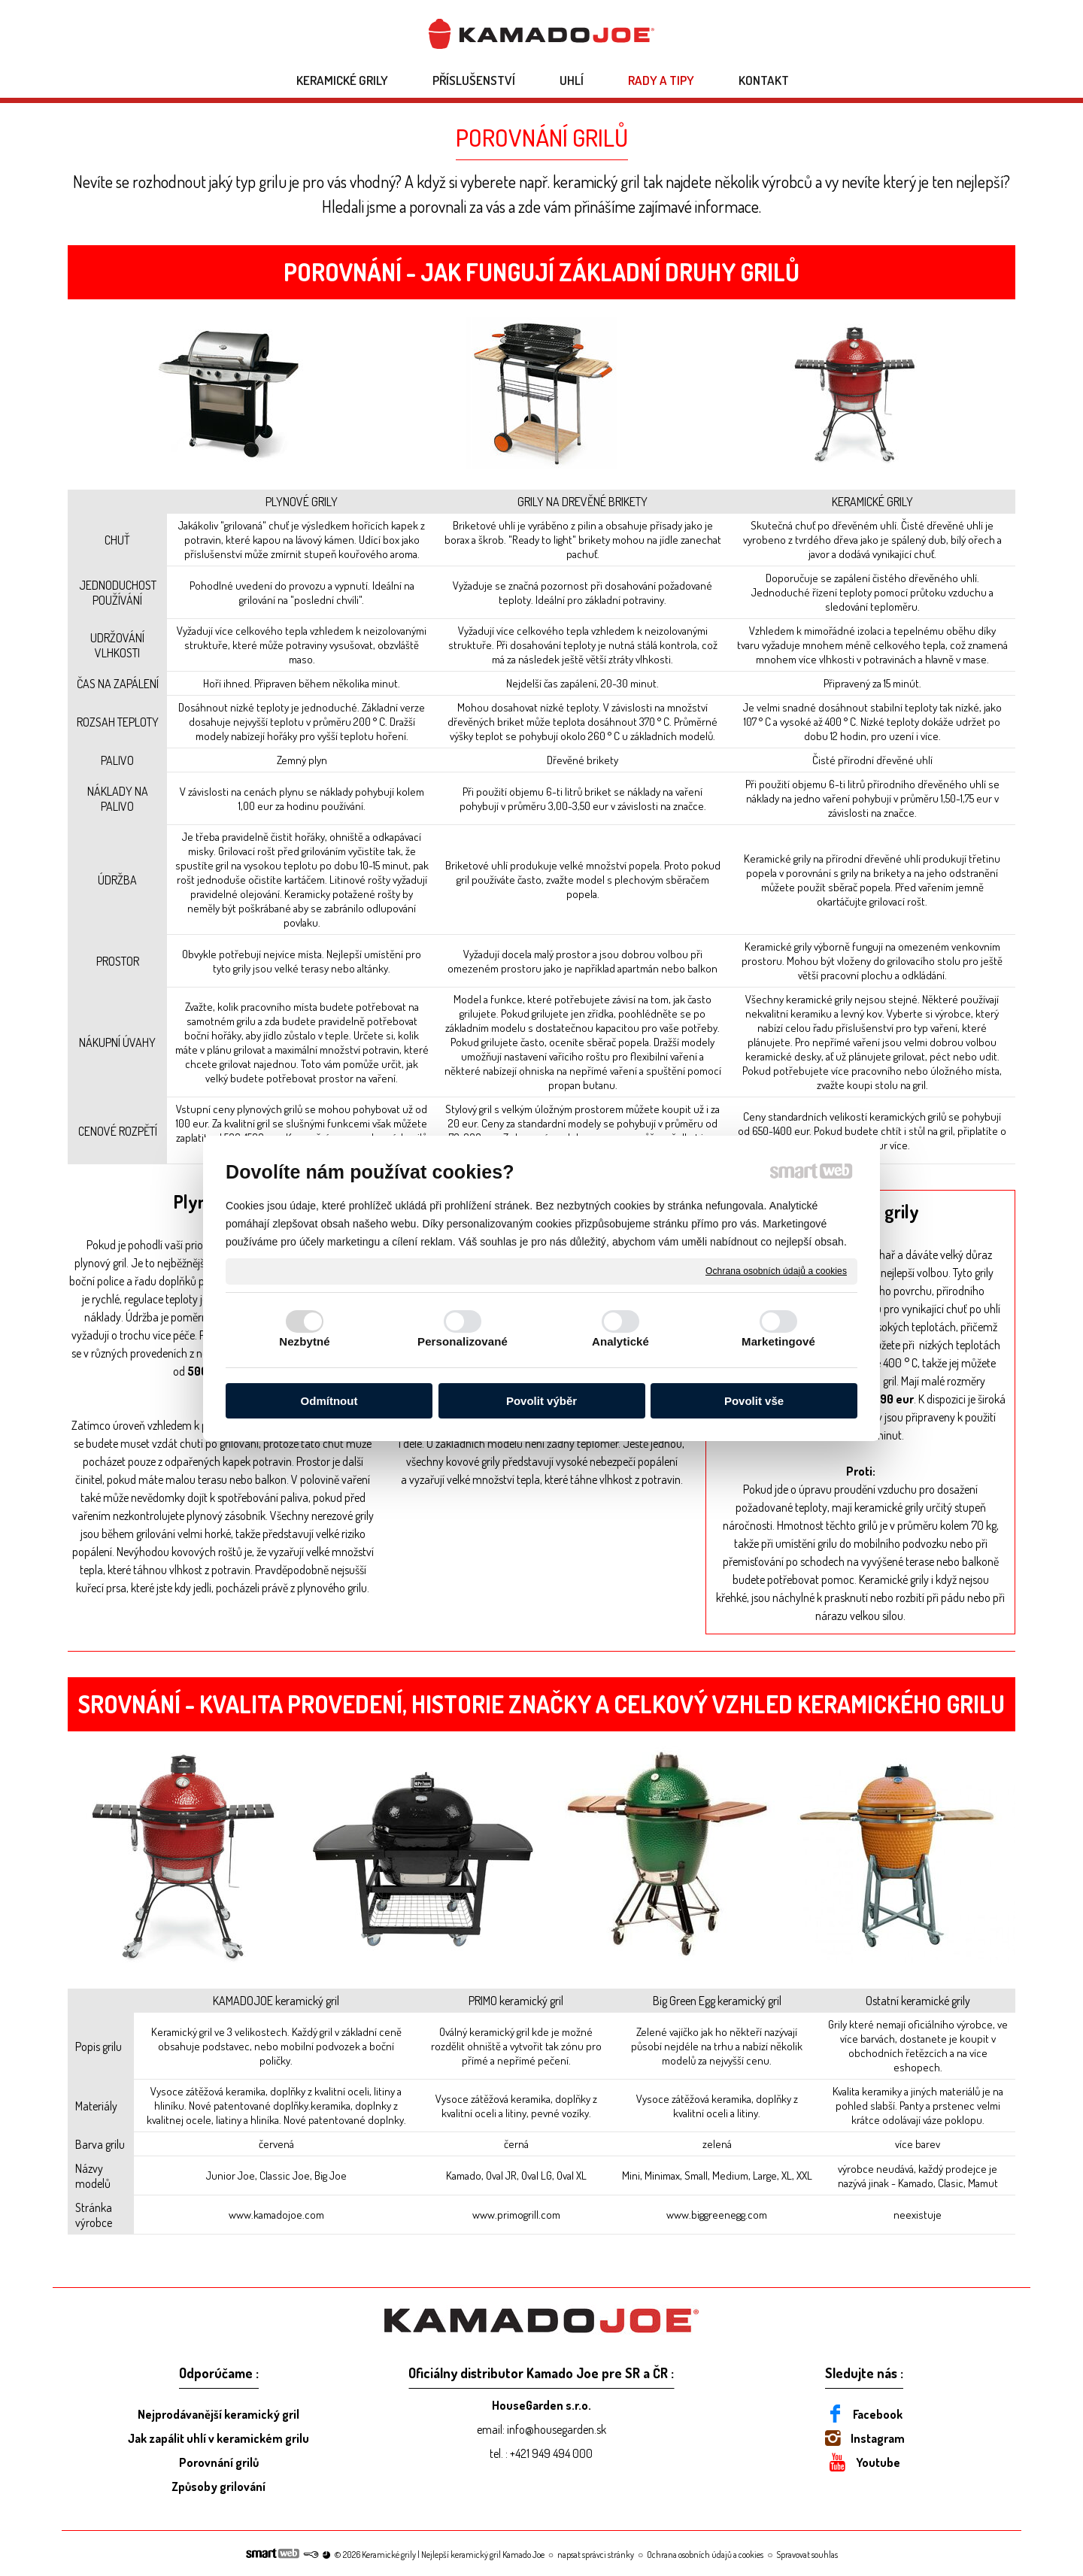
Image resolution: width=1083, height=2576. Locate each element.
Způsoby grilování (218, 2486)
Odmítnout (329, 1400)
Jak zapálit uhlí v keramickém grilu (218, 2438)
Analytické (620, 1341)
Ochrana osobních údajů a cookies (776, 1270)
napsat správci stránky (595, 2554)
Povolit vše (754, 1400)
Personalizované (462, 1341)
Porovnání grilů (219, 2462)
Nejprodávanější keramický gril (218, 2414)
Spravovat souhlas (807, 2554)
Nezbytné (304, 1341)
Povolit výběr (541, 1400)
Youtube (878, 2462)
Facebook (877, 2414)
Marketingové (778, 1341)
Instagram (878, 2438)
